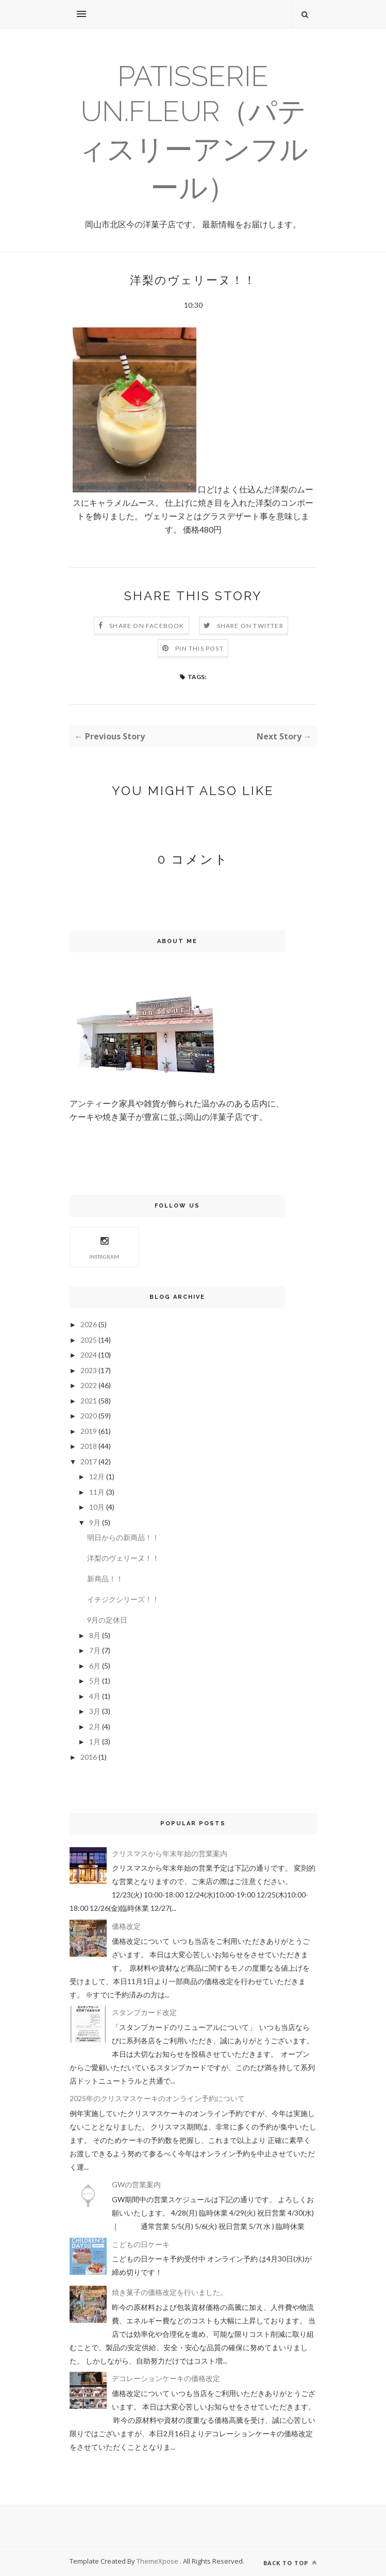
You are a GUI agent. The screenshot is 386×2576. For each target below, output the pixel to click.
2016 (88, 1757)
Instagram (104, 1246)
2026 (88, 1324)
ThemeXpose (158, 2561)
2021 (88, 1400)
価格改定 (126, 1926)
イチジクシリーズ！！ (123, 1599)
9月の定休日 (107, 1619)
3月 (94, 1711)
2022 (88, 1385)
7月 (94, 1650)
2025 (88, 1339)
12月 (97, 1476)
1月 (94, 1741)
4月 (94, 1696)
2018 (88, 1446)
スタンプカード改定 (144, 2012)
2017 (88, 1461)
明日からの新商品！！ (123, 1537)
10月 (97, 1506)
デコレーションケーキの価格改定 (166, 2378)
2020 (88, 1415)
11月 (97, 1492)
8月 (94, 1635)
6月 (94, 1665)
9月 (94, 1522)
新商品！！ (105, 1578)
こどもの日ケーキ (141, 2244)
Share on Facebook (146, 626)
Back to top (290, 2563)
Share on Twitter (250, 626)
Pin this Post (199, 648)
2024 (88, 1354)
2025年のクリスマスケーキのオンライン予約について (157, 2098)
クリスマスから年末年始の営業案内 (169, 1853)
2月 (94, 1726)
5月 (94, 1680)
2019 (88, 1431)
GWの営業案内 (136, 2184)
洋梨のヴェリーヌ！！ (123, 1558)
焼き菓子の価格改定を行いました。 (169, 2292)
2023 (88, 1370)
